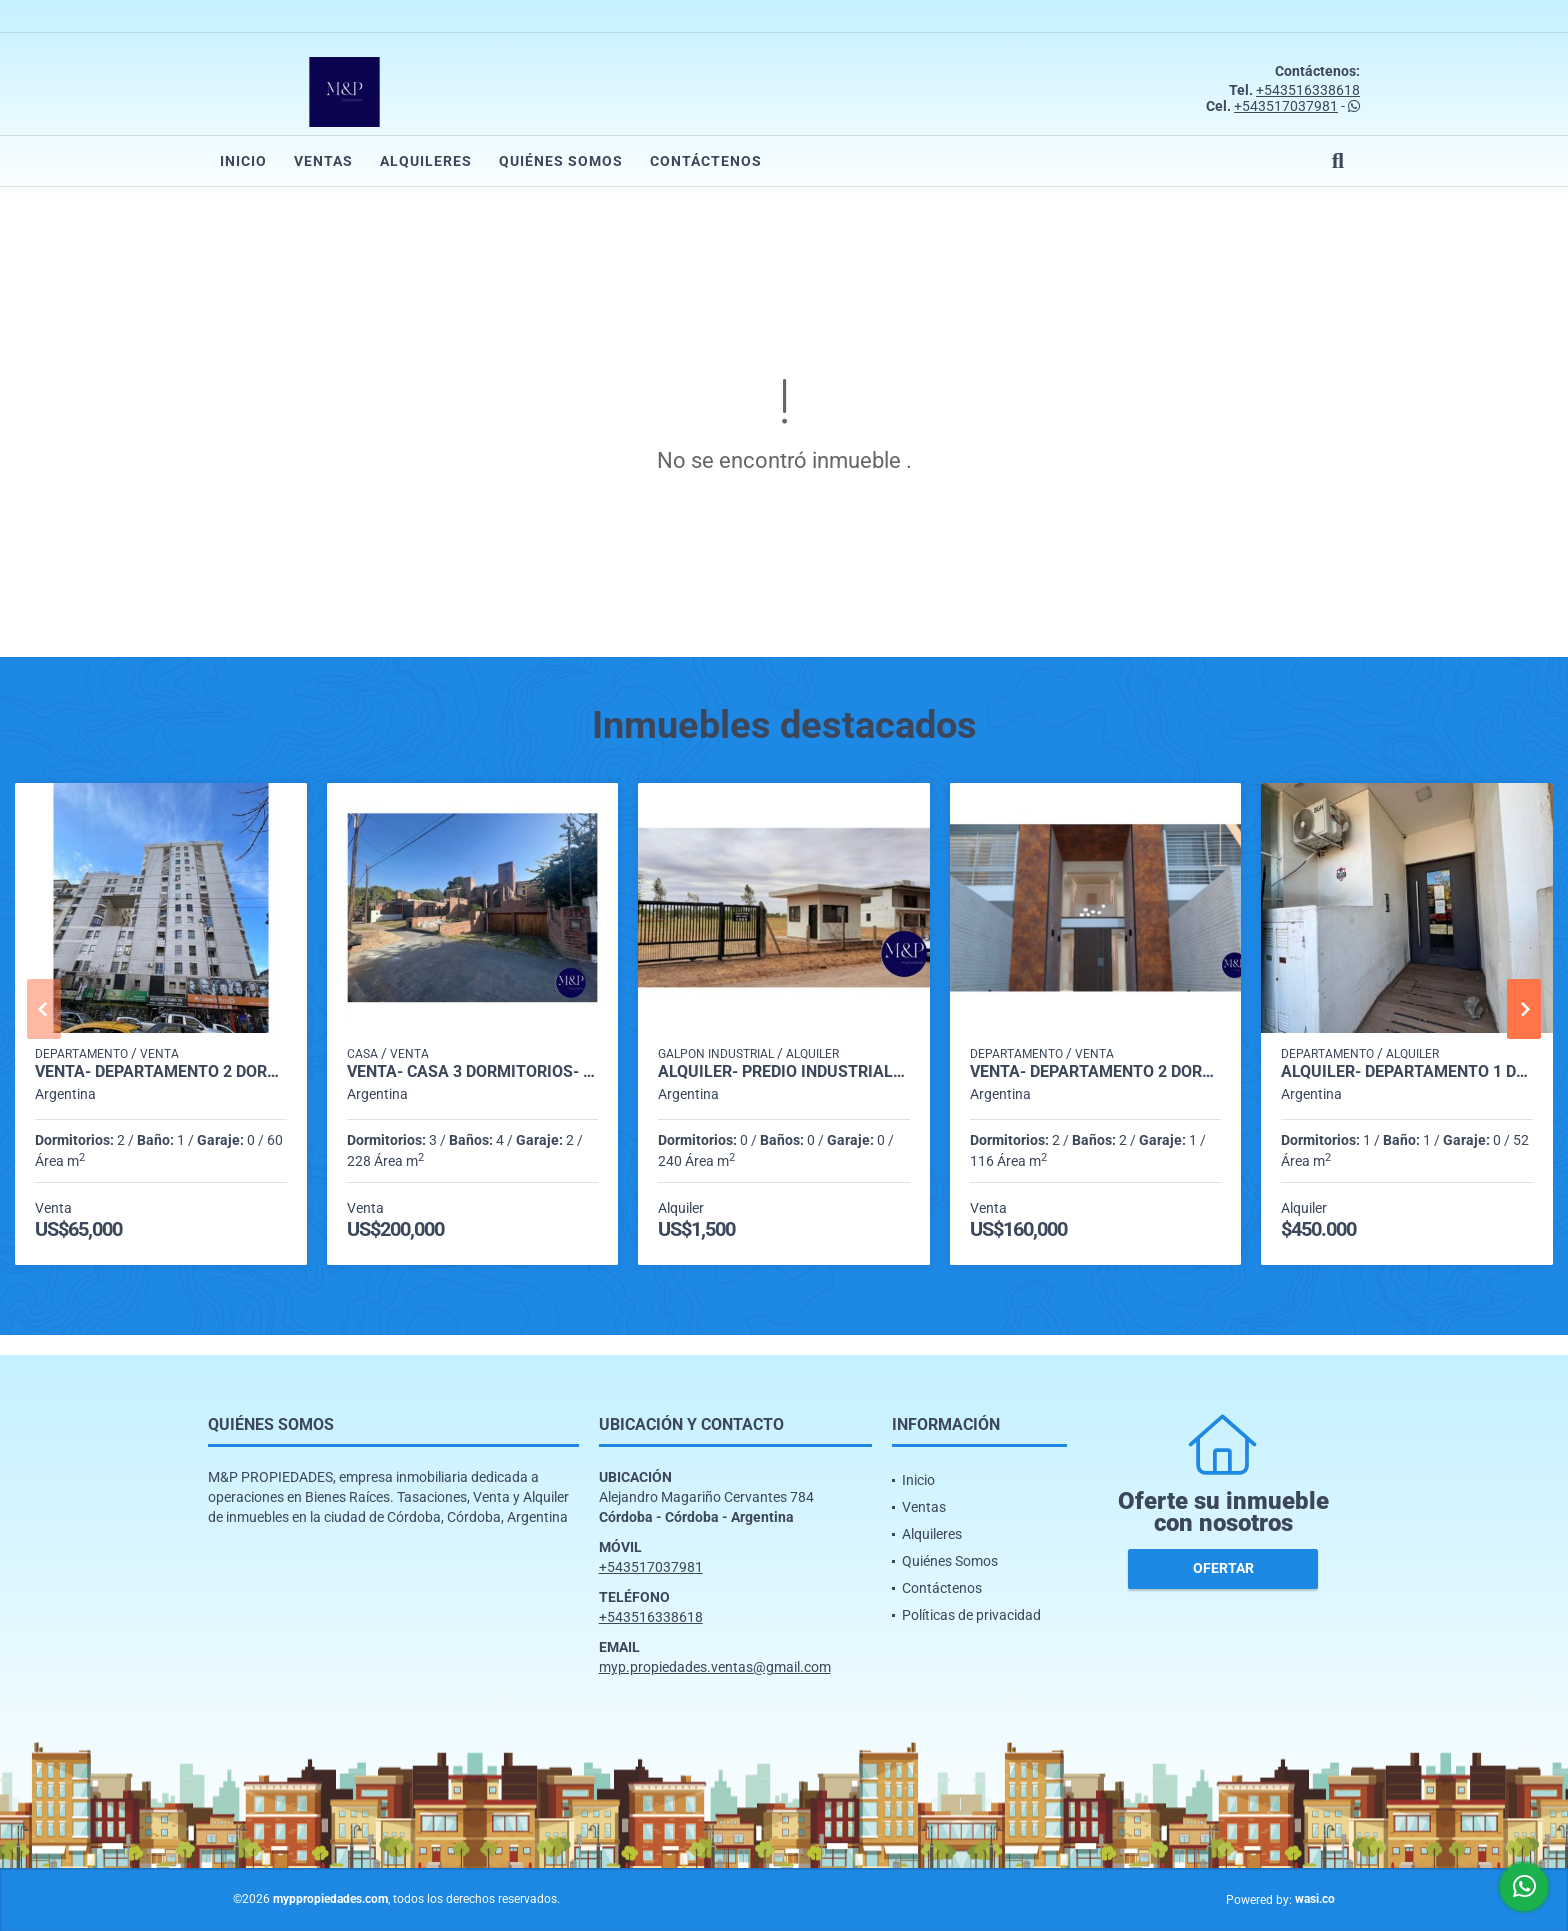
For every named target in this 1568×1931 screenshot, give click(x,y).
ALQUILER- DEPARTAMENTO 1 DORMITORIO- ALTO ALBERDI (1407, 1072)
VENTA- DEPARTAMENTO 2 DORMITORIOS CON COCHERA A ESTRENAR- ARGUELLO (1096, 1072)
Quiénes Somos (561, 161)
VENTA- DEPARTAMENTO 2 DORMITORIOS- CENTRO (161, 1072)
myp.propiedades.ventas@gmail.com (715, 1667)
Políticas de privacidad (971, 1615)
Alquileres (426, 161)
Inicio (243, 161)
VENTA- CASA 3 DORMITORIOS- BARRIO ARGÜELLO (473, 1072)
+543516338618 (1308, 90)
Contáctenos (706, 161)
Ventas (323, 161)
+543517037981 (1286, 106)
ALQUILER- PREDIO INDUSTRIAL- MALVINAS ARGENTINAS (784, 1072)
